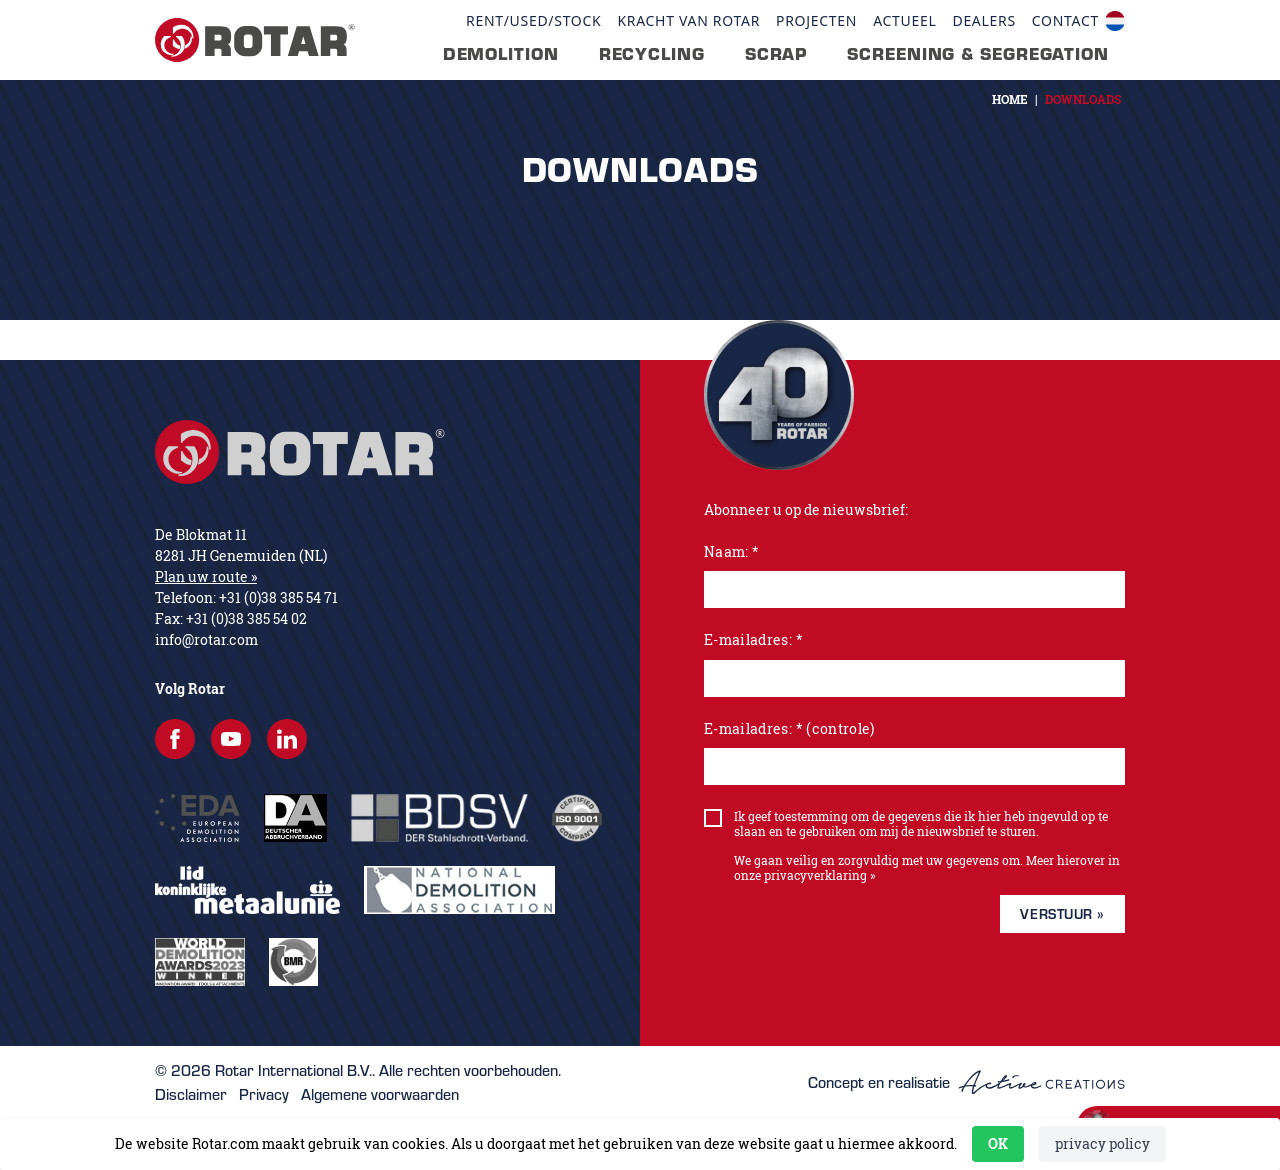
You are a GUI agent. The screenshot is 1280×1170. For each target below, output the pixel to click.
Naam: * (731, 551)
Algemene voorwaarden (380, 1094)
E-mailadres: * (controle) (789, 728)
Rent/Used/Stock (533, 20)
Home (1010, 99)
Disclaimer (191, 1094)
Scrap (776, 54)
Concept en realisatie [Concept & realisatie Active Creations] (966, 1082)
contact (1065, 20)
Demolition (501, 54)
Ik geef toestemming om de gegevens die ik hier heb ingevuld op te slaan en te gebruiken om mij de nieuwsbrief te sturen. (921, 824)
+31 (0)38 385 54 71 (278, 597)
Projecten (816, 20)
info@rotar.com (206, 639)
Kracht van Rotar (688, 20)
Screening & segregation (978, 54)
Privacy (264, 1094)
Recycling (652, 54)
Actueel (904, 20)
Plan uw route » (206, 576)
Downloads (1083, 99)
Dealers (983, 20)
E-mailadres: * (753, 639)
